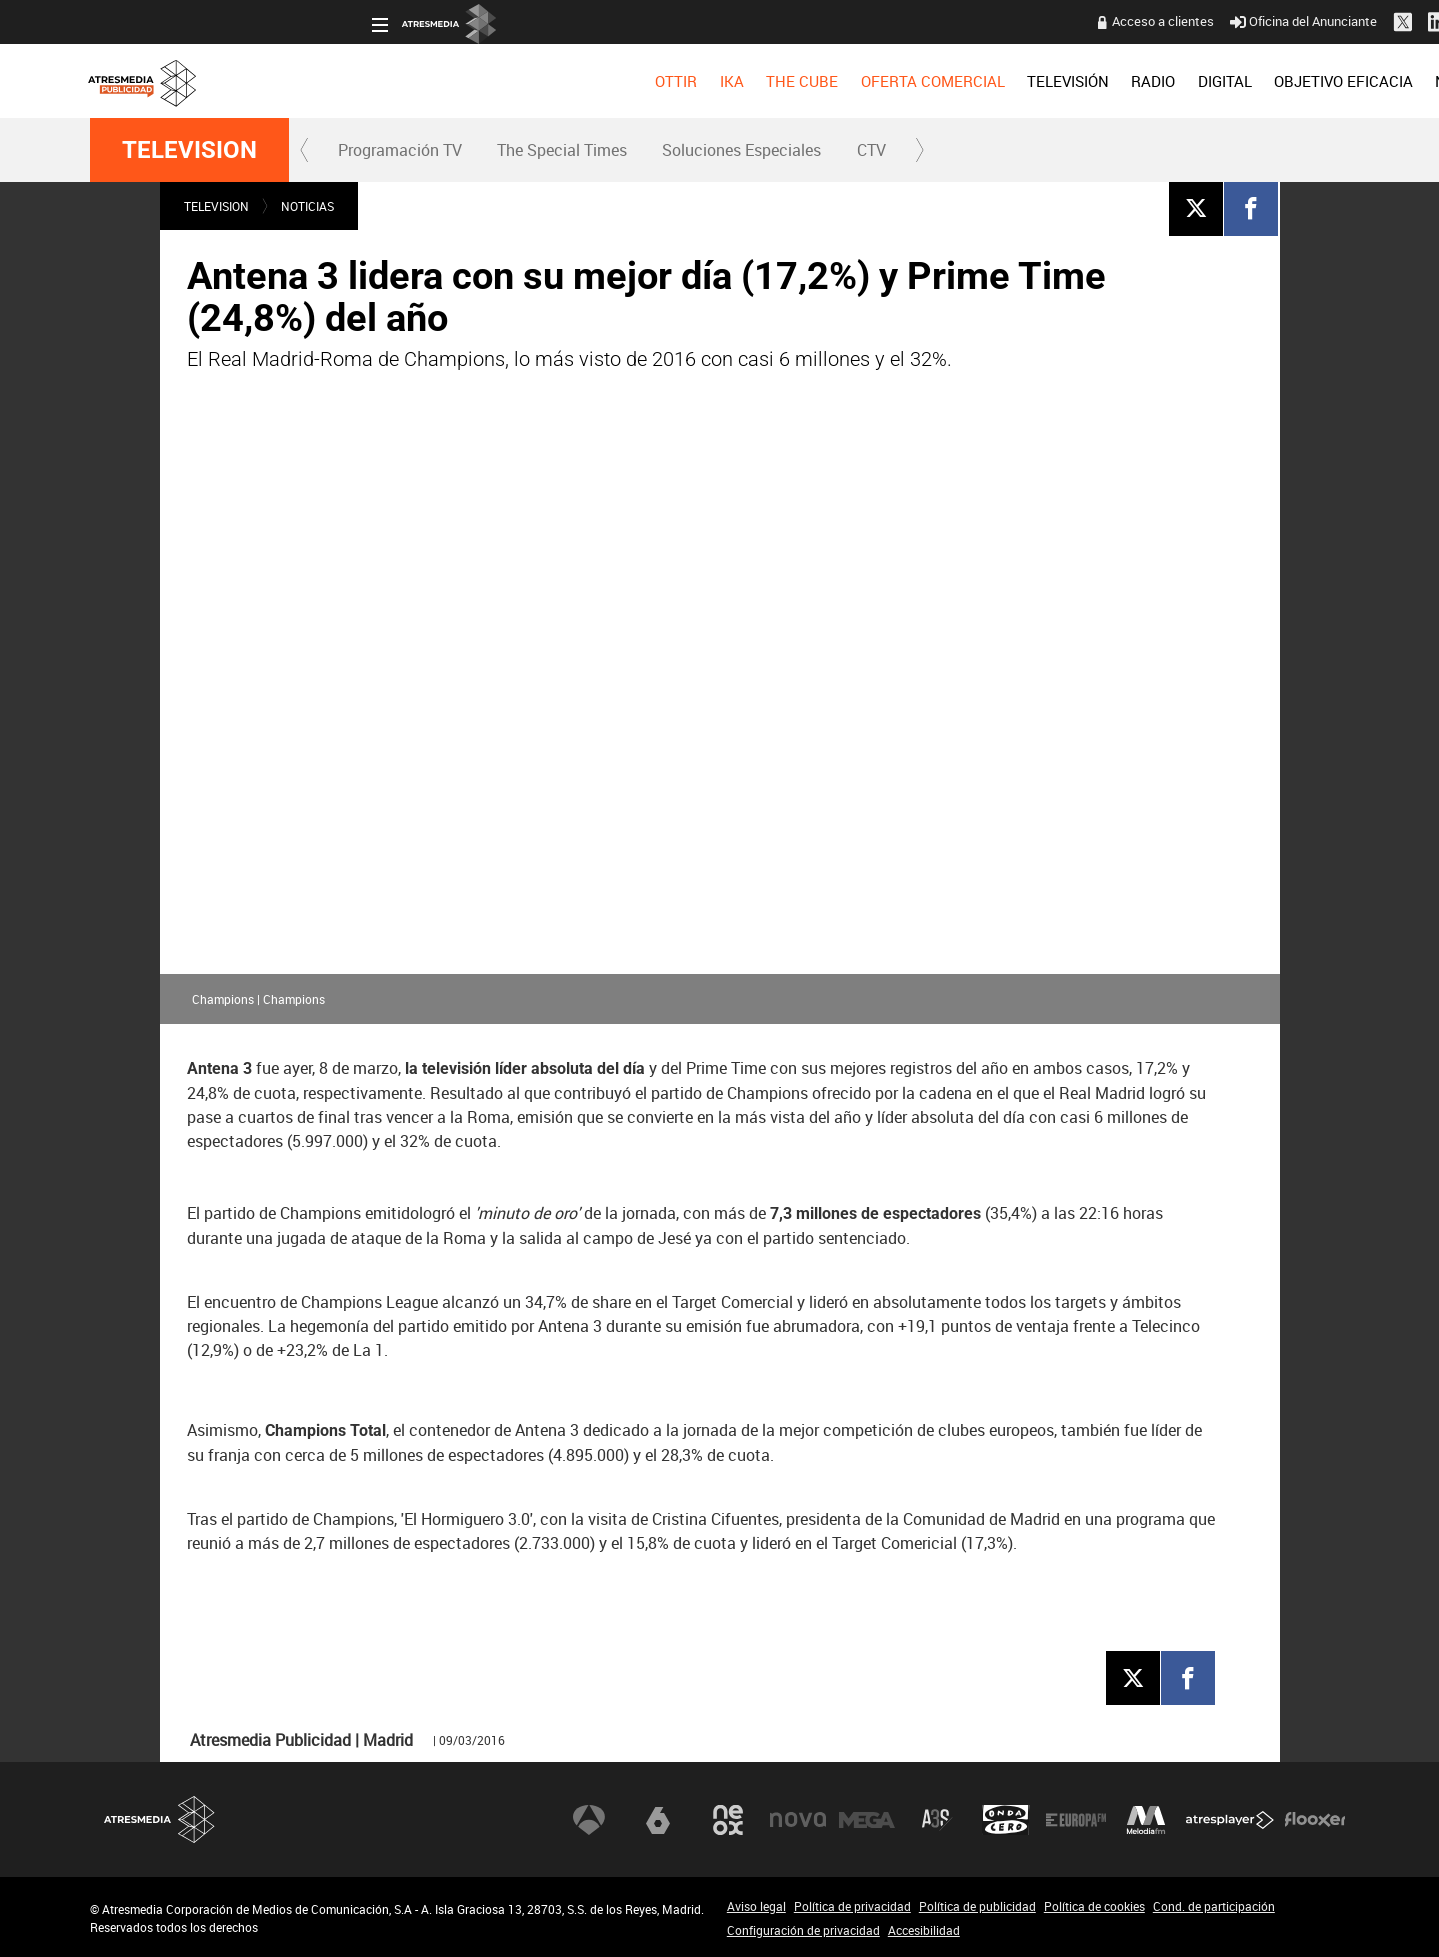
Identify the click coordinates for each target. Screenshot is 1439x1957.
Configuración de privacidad (803, 1930)
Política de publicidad (977, 1906)
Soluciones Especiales (741, 150)
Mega (867, 1819)
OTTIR (394, 81)
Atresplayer (1230, 1819)
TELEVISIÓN (785, 81)
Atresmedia (160, 1819)
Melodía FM (1146, 1819)
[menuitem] (394, 81)
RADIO (871, 81)
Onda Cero (1006, 1819)
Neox (728, 1819)
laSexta (658, 1819)
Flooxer (1315, 1819)
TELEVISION (189, 150)
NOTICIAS (307, 206)
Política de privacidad (852, 1906)
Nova (798, 1819)
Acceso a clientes (880, 21)
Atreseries (937, 1819)
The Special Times (562, 150)
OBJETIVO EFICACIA (1061, 81)
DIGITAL (942, 81)
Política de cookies (1094, 1906)
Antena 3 (589, 1819)
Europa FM (1076, 1819)
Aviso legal (756, 1906)
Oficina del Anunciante (1020, 21)
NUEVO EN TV (1300, 81)
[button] (305, 150)
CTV (871, 150)
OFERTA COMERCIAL (650, 81)
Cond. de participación (1214, 1906)
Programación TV (400, 150)
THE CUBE (520, 81)
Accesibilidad (924, 1930)
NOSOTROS (1192, 81)
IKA (449, 81)
